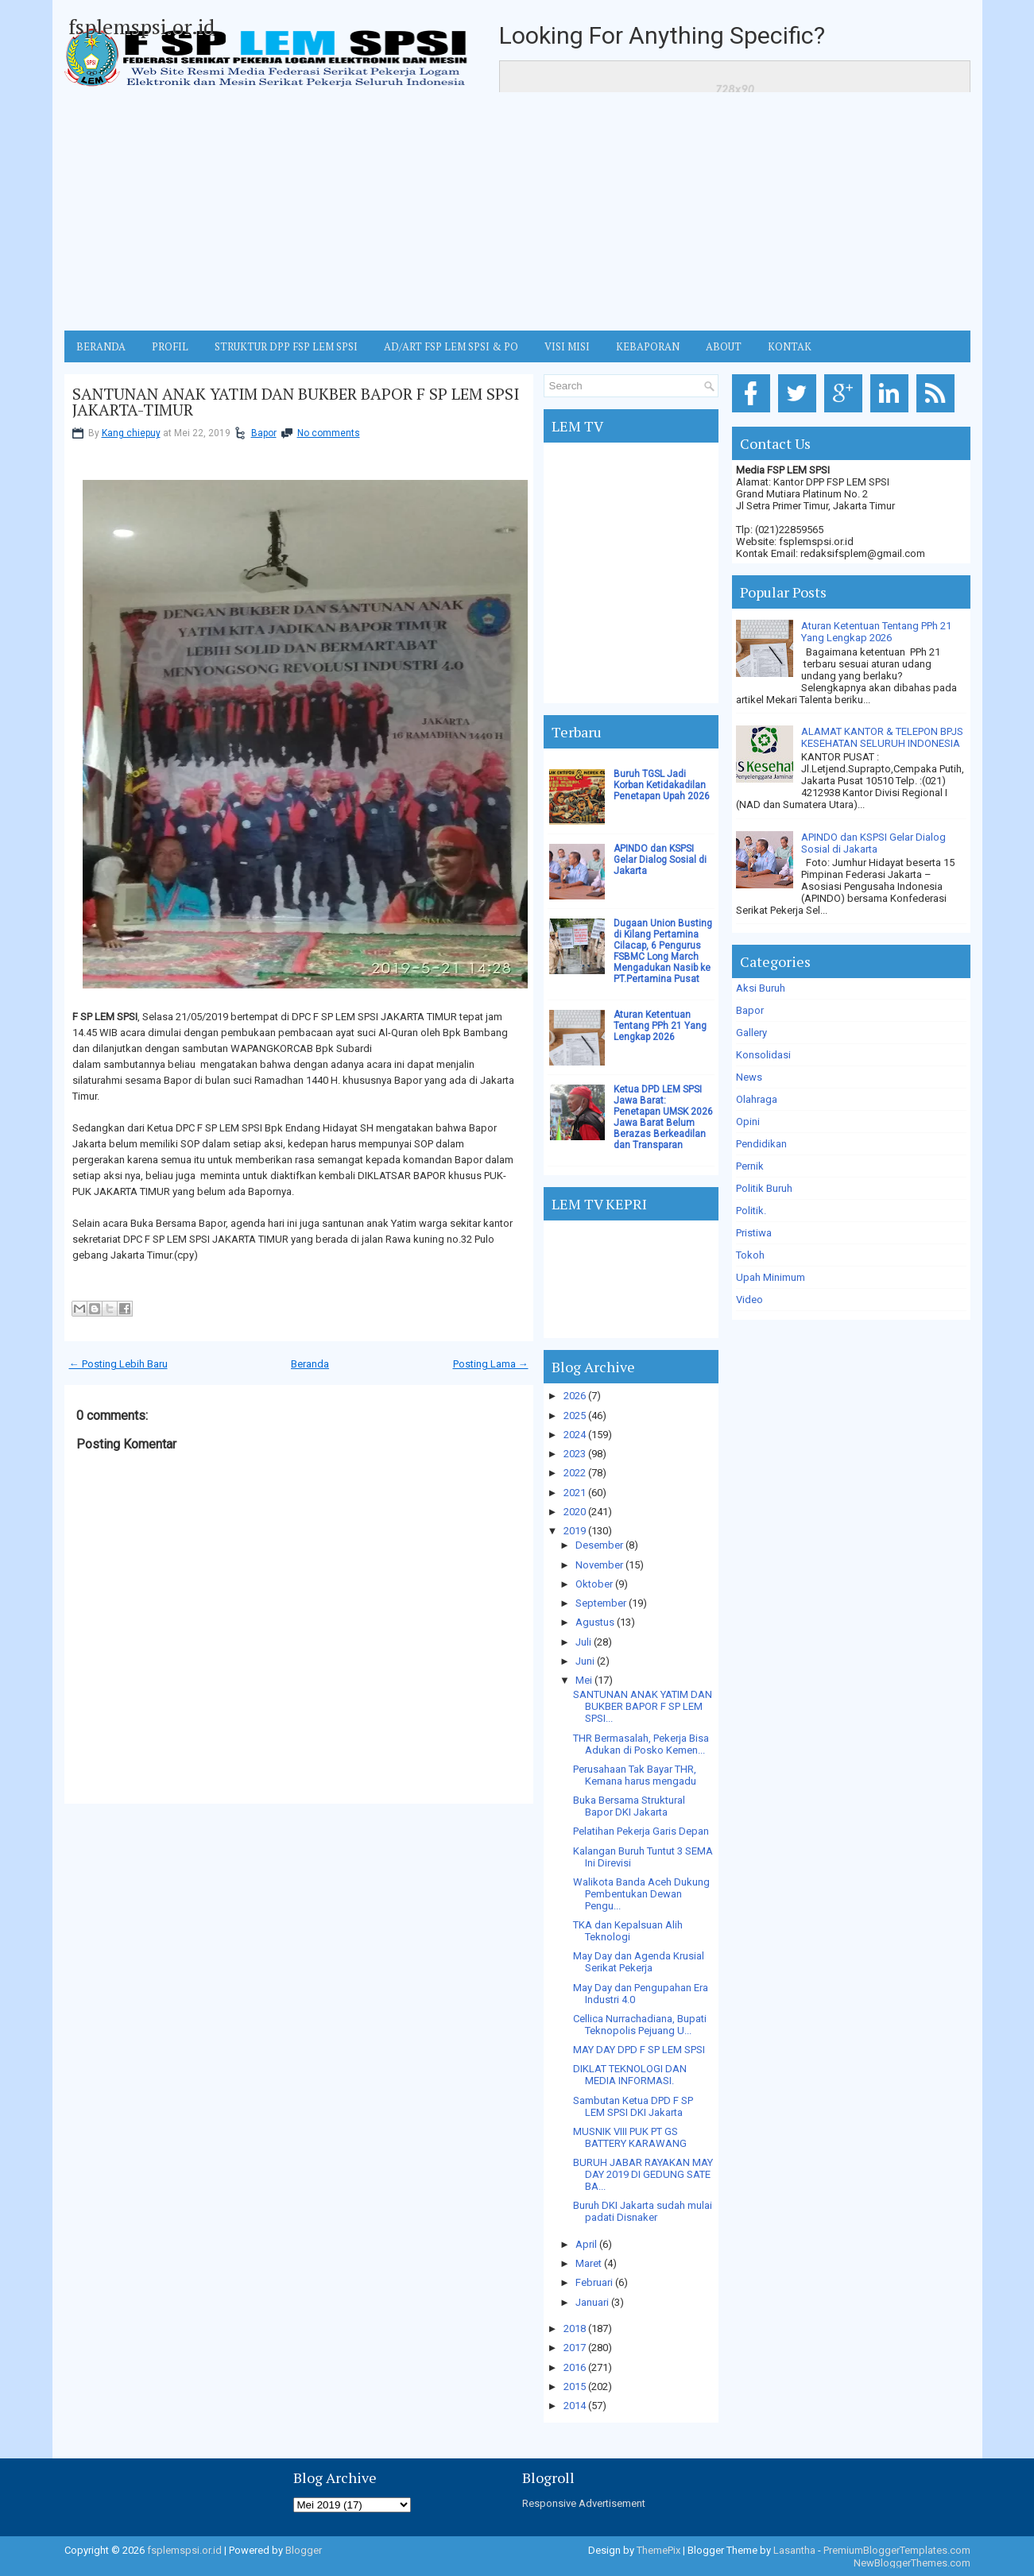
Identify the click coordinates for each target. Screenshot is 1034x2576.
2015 (574, 2386)
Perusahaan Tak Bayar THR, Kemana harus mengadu (634, 1775)
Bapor (264, 433)
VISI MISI (567, 346)
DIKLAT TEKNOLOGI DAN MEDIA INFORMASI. (630, 2075)
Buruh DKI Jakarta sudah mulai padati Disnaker (642, 2211)
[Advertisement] (517, 211)
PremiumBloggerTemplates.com (896, 2550)
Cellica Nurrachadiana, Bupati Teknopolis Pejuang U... (640, 2024)
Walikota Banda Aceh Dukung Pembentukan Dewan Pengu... (641, 1894)
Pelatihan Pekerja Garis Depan (641, 1831)
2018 (574, 2328)
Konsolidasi (763, 1055)
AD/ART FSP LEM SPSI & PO (451, 346)
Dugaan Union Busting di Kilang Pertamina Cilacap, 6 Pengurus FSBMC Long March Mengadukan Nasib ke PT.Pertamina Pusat (663, 951)
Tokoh (750, 1255)
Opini (748, 1121)
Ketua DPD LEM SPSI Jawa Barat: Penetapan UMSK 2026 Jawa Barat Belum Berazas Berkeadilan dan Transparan (663, 1117)
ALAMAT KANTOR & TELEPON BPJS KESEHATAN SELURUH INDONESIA (882, 737)
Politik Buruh (764, 1188)
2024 (574, 1435)
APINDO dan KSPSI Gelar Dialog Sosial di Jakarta (660, 859)
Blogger (303, 2550)
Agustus (594, 1622)
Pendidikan (761, 1144)
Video (749, 1299)
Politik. (751, 1210)
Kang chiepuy (131, 433)
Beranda (310, 1364)
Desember (599, 1545)
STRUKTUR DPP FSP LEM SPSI (286, 346)
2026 (574, 1396)
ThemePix (658, 2550)
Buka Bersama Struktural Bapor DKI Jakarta (629, 1806)
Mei (583, 1680)
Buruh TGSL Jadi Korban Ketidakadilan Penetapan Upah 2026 (662, 785)
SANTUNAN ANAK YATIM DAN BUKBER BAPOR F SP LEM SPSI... (642, 1706)
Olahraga (756, 1099)
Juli (583, 1642)
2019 (574, 1531)
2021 (574, 1493)
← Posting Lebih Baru (118, 1364)
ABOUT (724, 346)
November (599, 1565)
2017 (574, 2348)
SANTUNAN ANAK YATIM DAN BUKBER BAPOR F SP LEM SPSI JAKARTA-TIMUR (295, 402)
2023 (574, 1454)
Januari (592, 2302)
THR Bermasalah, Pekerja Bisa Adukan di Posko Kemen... (641, 1744)
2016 (574, 2367)
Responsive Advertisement (583, 2503)
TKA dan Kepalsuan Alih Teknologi (628, 1931)
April (586, 2244)
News (749, 1077)
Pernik (750, 1166)
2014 (574, 2406)
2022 (574, 1473)
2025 (574, 1415)
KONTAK (789, 346)
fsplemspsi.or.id (141, 26)
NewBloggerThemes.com (912, 2563)
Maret (588, 2263)
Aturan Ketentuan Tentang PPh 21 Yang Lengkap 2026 (660, 1025)
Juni (584, 1661)
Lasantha (794, 2550)
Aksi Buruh (760, 988)
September (600, 1603)
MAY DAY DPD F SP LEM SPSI (639, 2050)
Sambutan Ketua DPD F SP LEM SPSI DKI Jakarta (633, 2106)
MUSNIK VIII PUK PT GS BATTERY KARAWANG (630, 2137)
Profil (170, 346)
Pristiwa (754, 1233)
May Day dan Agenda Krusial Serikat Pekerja (638, 1962)
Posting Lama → (491, 1364)
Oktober (594, 1584)
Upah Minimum (770, 1277)
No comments (328, 433)
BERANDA (101, 346)
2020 (574, 1512)
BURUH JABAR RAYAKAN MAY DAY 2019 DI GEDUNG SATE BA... (643, 2174)
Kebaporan (648, 346)
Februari (594, 2282)
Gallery (751, 1033)
